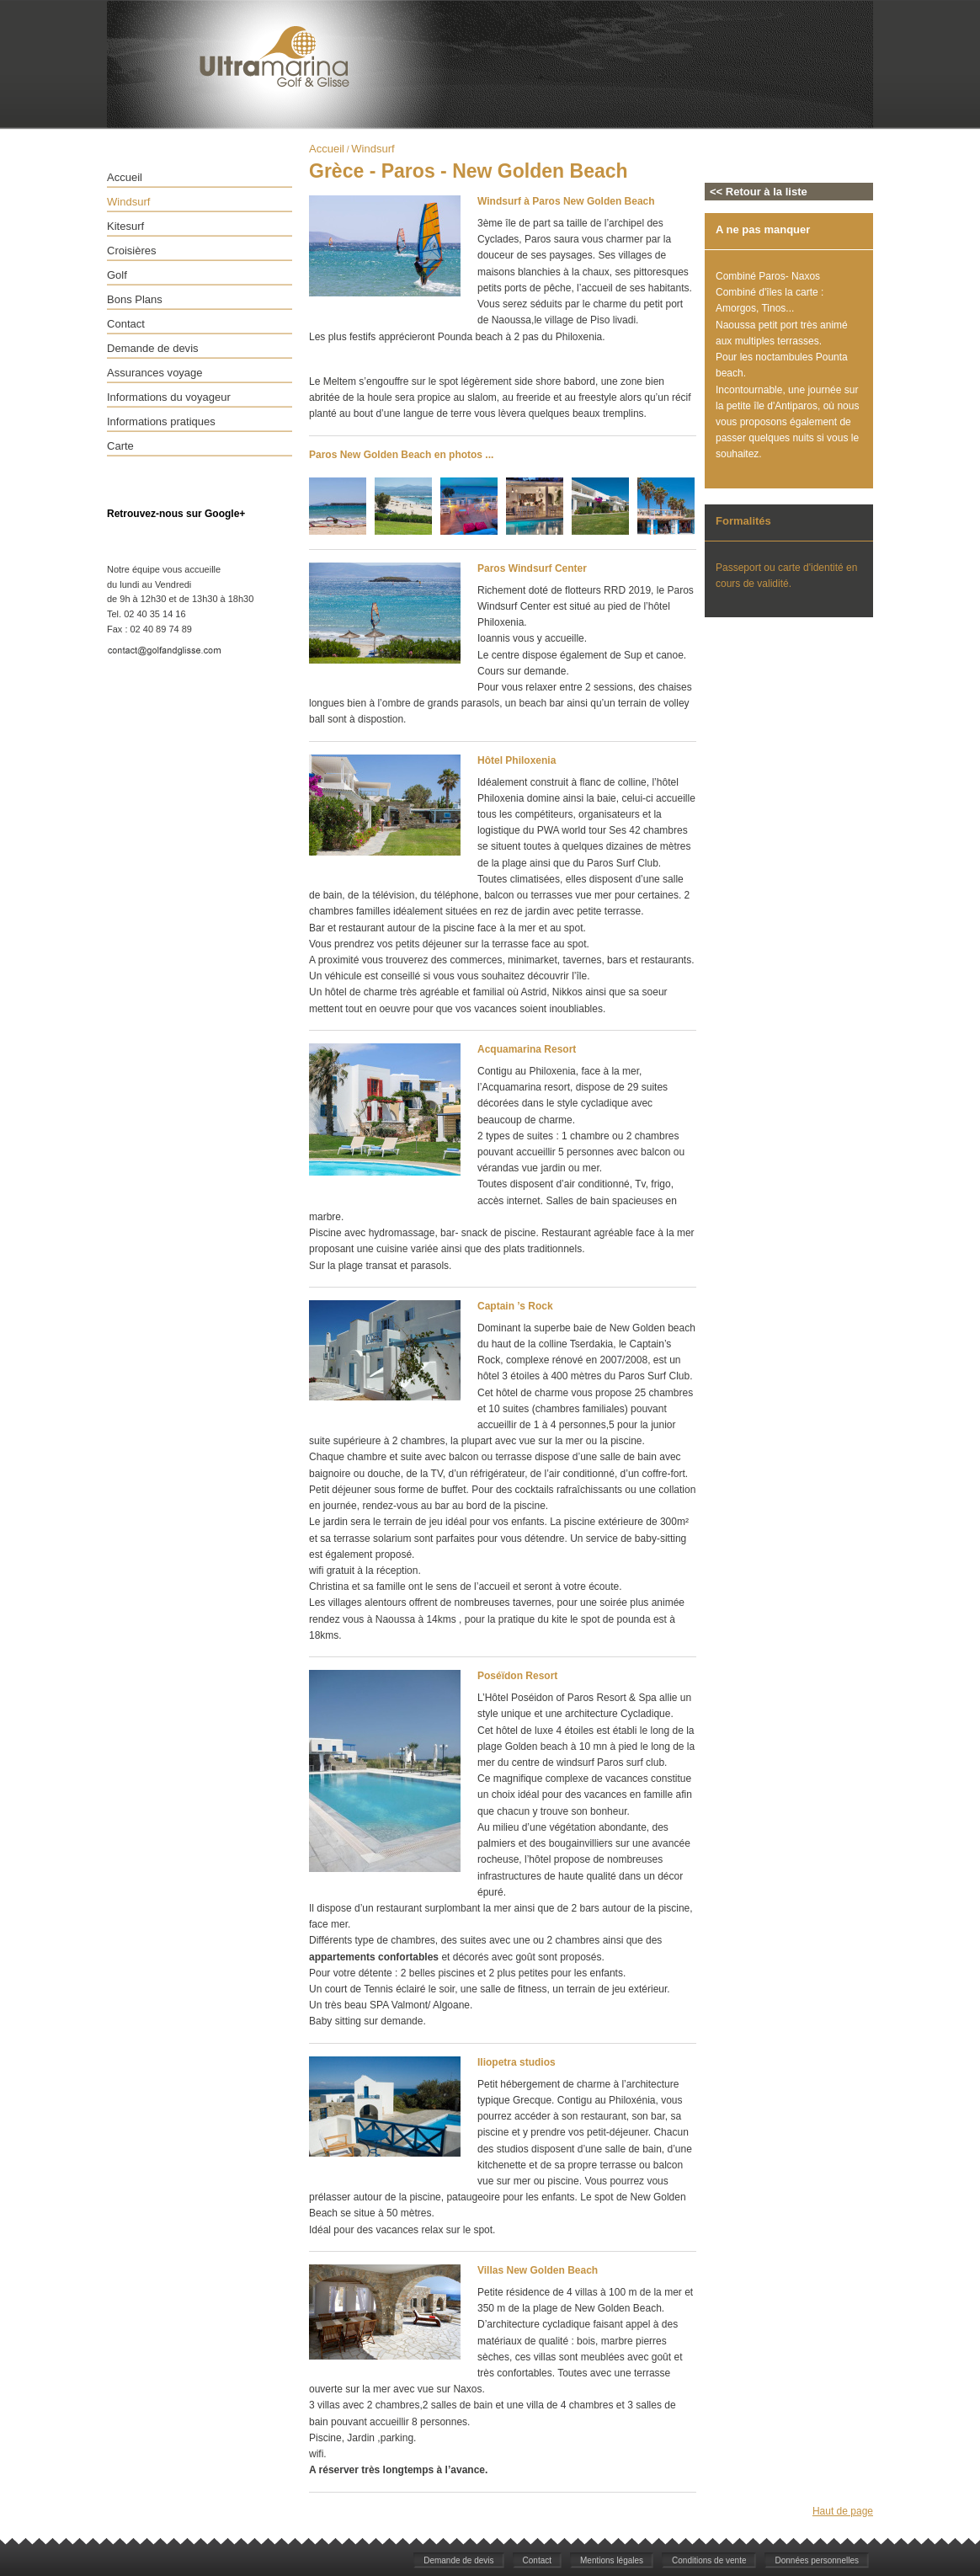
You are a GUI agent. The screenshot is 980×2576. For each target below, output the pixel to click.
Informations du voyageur (169, 397)
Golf (117, 274)
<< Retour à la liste (758, 191)
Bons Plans (134, 299)
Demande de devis (153, 348)
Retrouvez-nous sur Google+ (176, 514)
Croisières (132, 250)
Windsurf (128, 201)
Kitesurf (125, 226)
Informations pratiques (161, 421)
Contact (126, 323)
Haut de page (842, 2511)
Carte (120, 445)
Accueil (124, 177)
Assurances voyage (155, 372)
